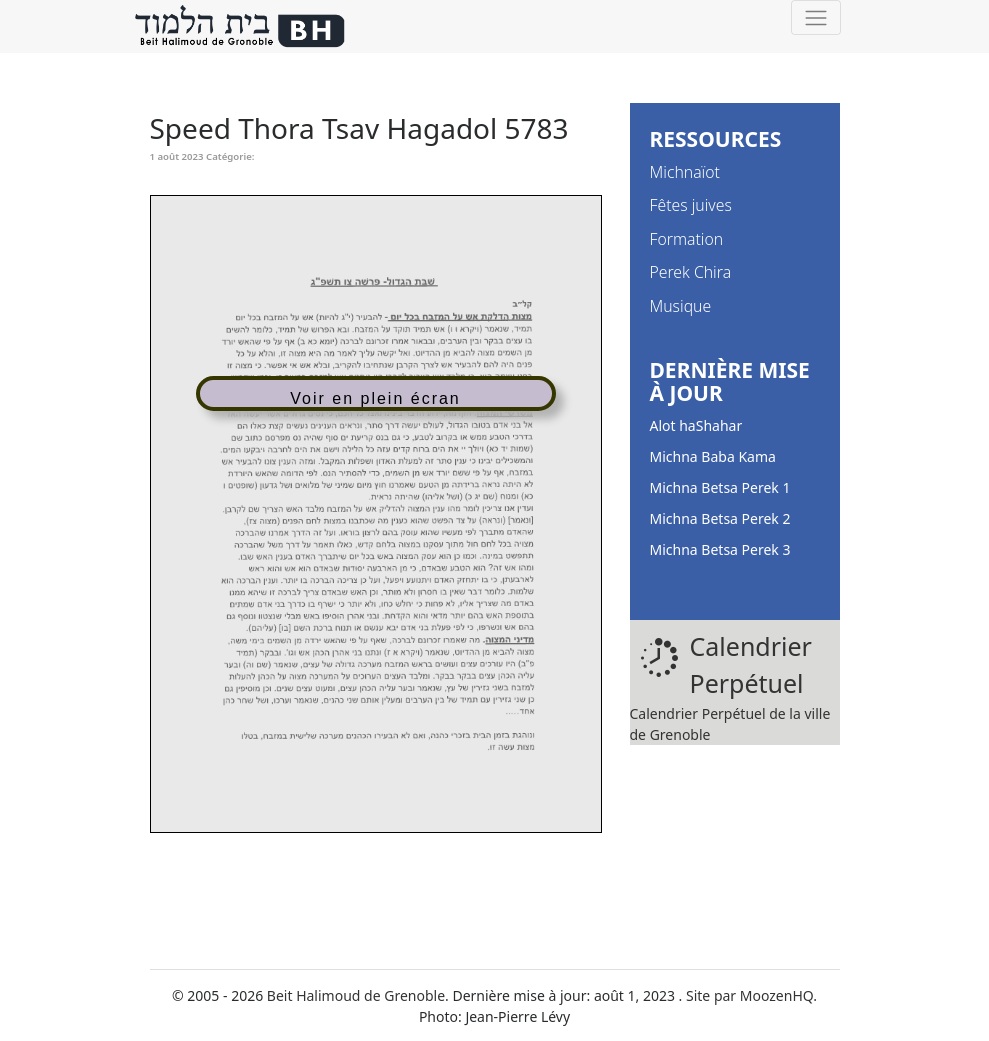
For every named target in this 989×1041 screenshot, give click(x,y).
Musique (681, 306)
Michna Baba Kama (713, 456)
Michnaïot (685, 172)
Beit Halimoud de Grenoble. (358, 995)
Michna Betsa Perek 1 (720, 487)
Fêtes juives (691, 205)
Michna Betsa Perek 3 (720, 549)
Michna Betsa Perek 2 (720, 518)
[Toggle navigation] (815, 17)
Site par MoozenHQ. (751, 995)
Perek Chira (691, 272)
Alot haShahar (696, 425)
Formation (687, 239)
